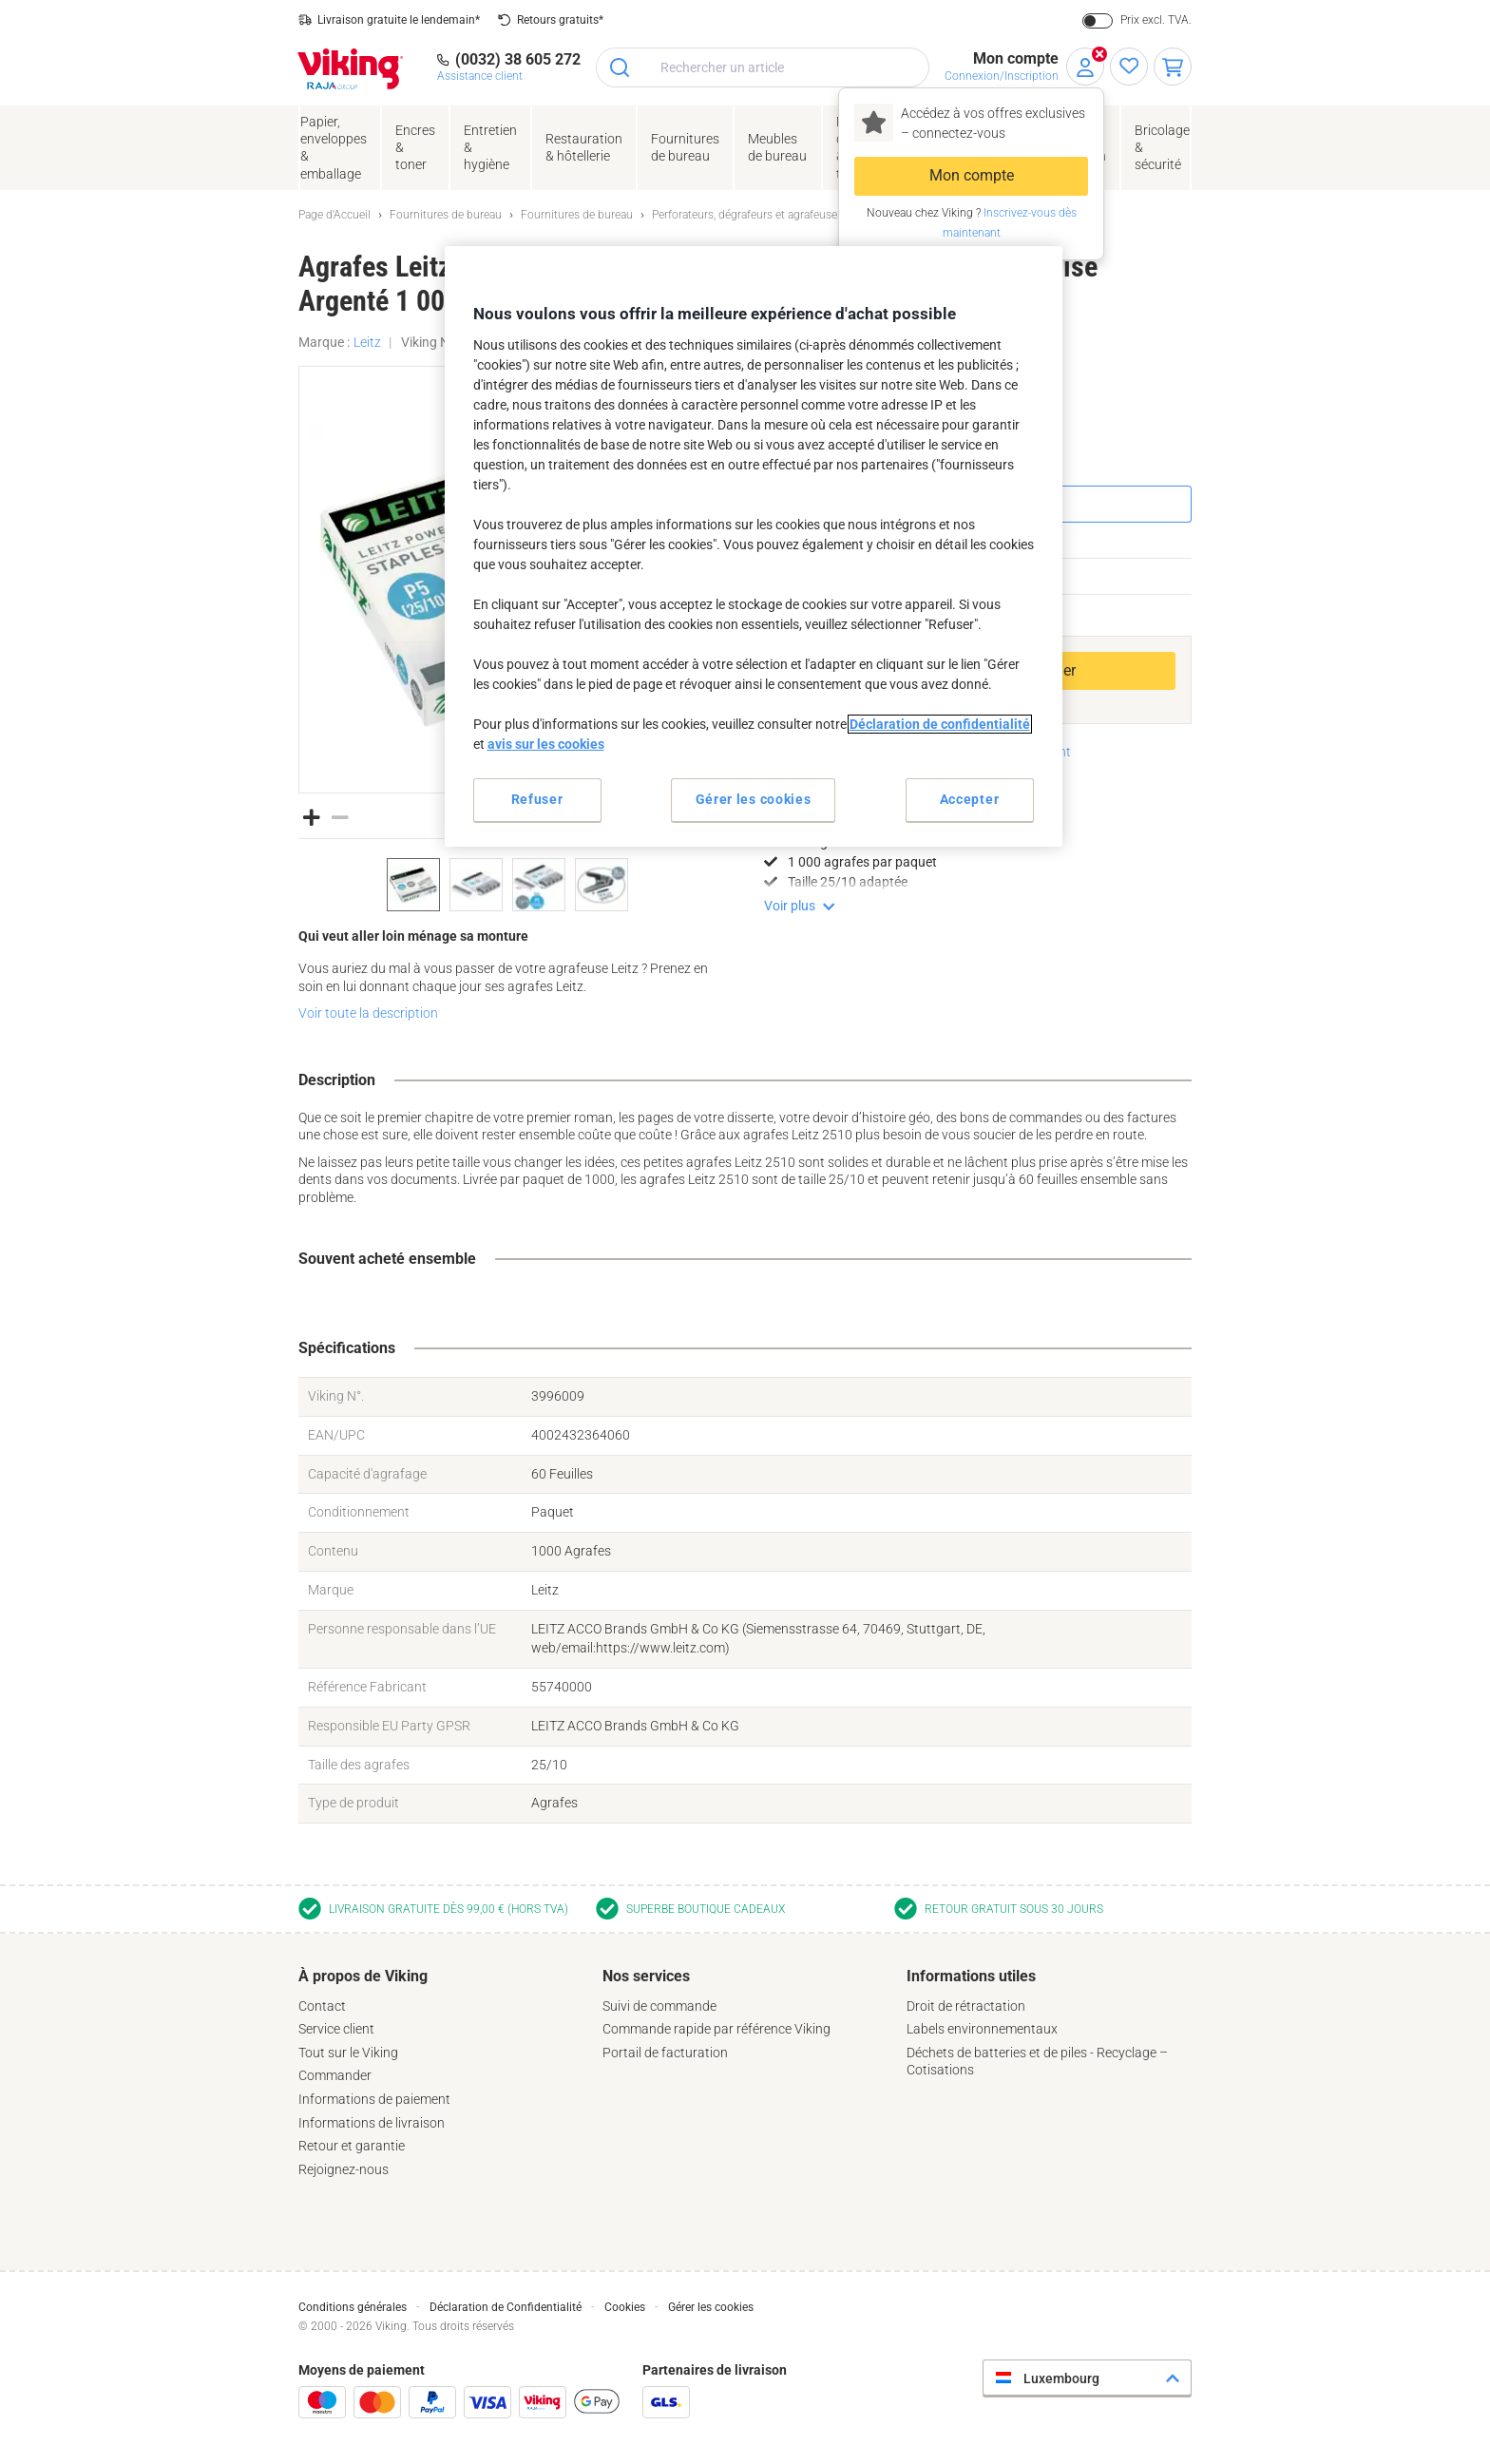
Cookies (624, 2307)
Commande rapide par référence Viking (716, 2028)
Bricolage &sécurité (1162, 147)
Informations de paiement (374, 2099)
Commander (335, 2075)
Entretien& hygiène (490, 147)
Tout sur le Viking (348, 2052)
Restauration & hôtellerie (583, 147)
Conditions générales (352, 2307)
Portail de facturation (665, 2052)
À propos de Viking (363, 1976)
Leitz (367, 342)
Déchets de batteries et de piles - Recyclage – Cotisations (1037, 2061)
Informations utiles (971, 1976)
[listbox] (512, 884)
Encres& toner (415, 147)
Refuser (537, 799)
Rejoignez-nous (343, 2169)
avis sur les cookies (545, 744)
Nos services (646, 1976)
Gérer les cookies (711, 2307)
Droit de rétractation (966, 2006)
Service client (336, 2028)
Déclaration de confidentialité (940, 724)
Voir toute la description (368, 1013)
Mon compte (971, 175)
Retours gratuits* (560, 20)
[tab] (440, 2072)
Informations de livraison (371, 2122)
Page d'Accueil (334, 214)
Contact (322, 2006)
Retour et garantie (351, 2145)
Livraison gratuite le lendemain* (398, 20)
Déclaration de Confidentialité (506, 2307)
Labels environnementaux (982, 2028)
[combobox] (762, 67)
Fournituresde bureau (685, 147)
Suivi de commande (659, 2006)
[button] (311, 815)
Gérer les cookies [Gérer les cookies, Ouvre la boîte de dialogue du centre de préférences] (754, 799)
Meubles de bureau (777, 147)
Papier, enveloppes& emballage (333, 147)
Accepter (970, 799)
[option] (413, 884)
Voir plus (789, 905)
